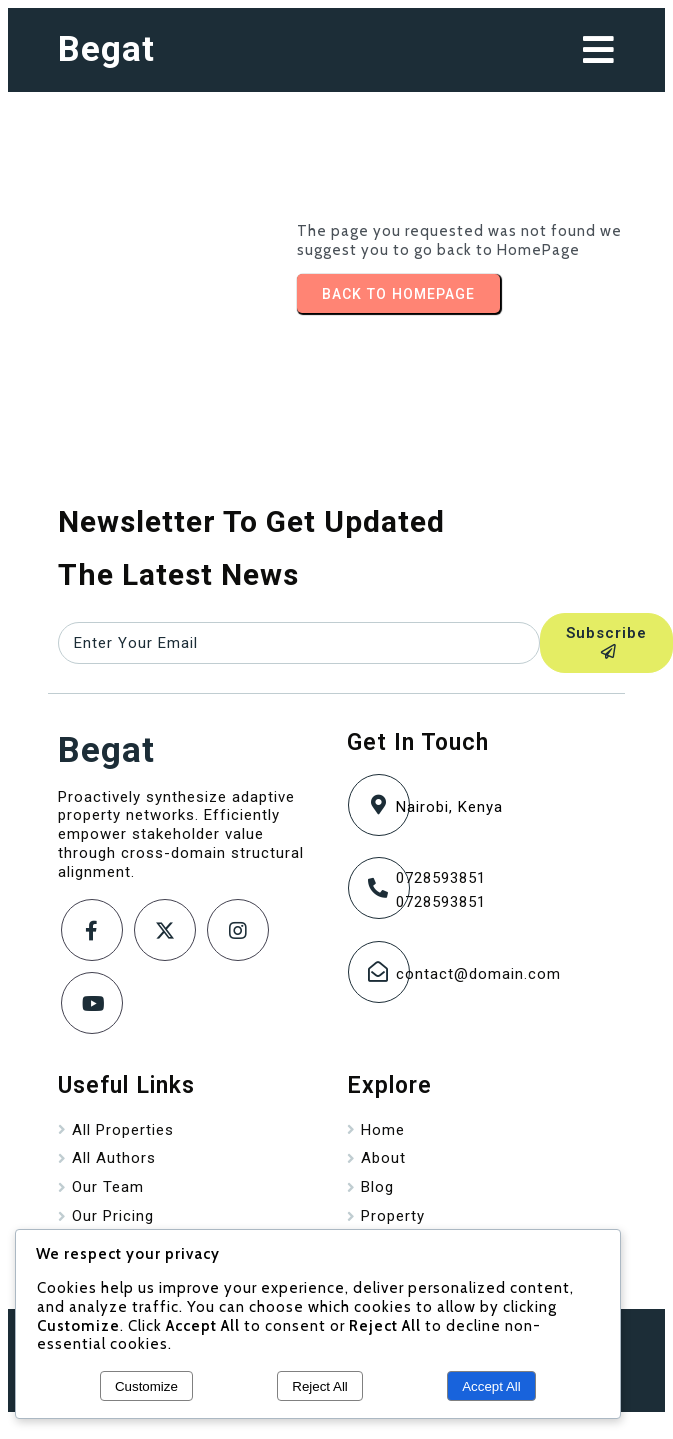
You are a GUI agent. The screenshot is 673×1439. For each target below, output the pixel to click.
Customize (146, 1386)
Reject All (320, 1386)
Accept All (491, 1386)
